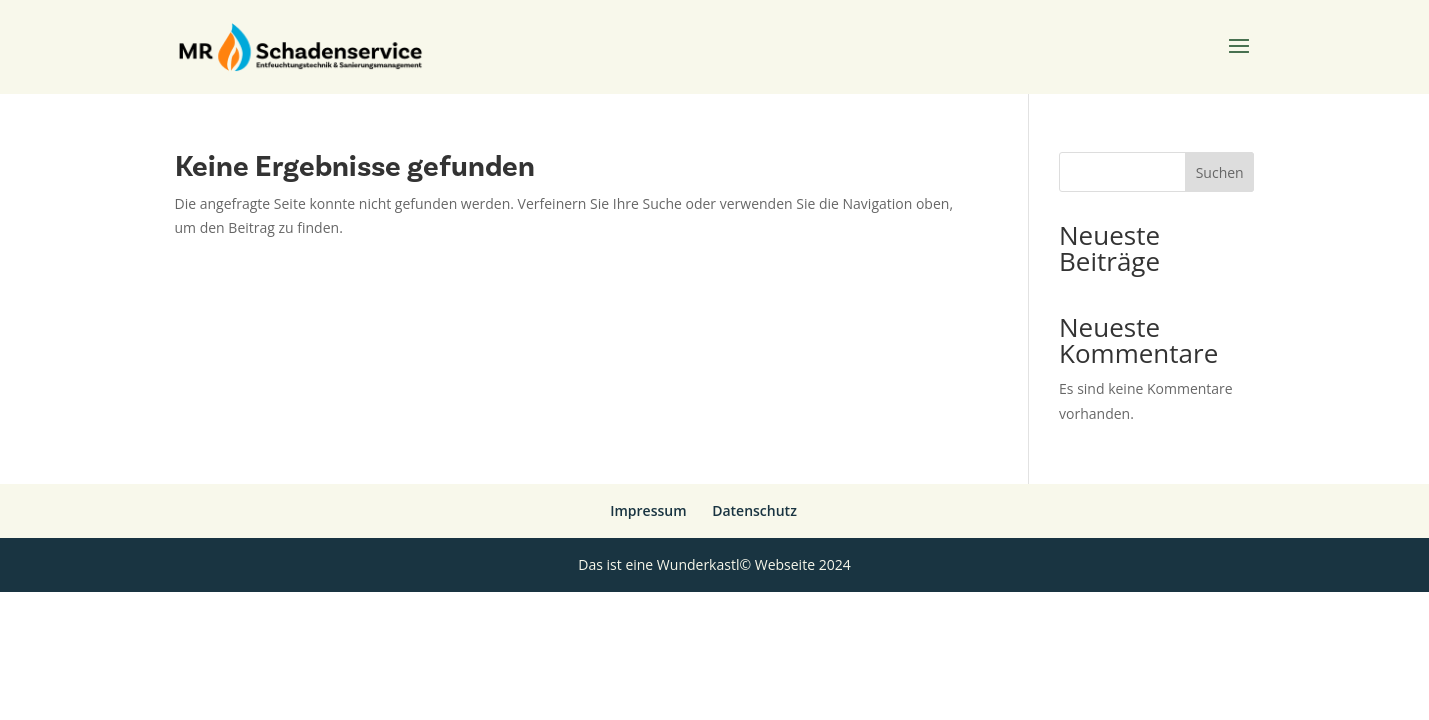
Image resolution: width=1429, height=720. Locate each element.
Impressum (648, 510)
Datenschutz (754, 510)
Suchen (1220, 172)
